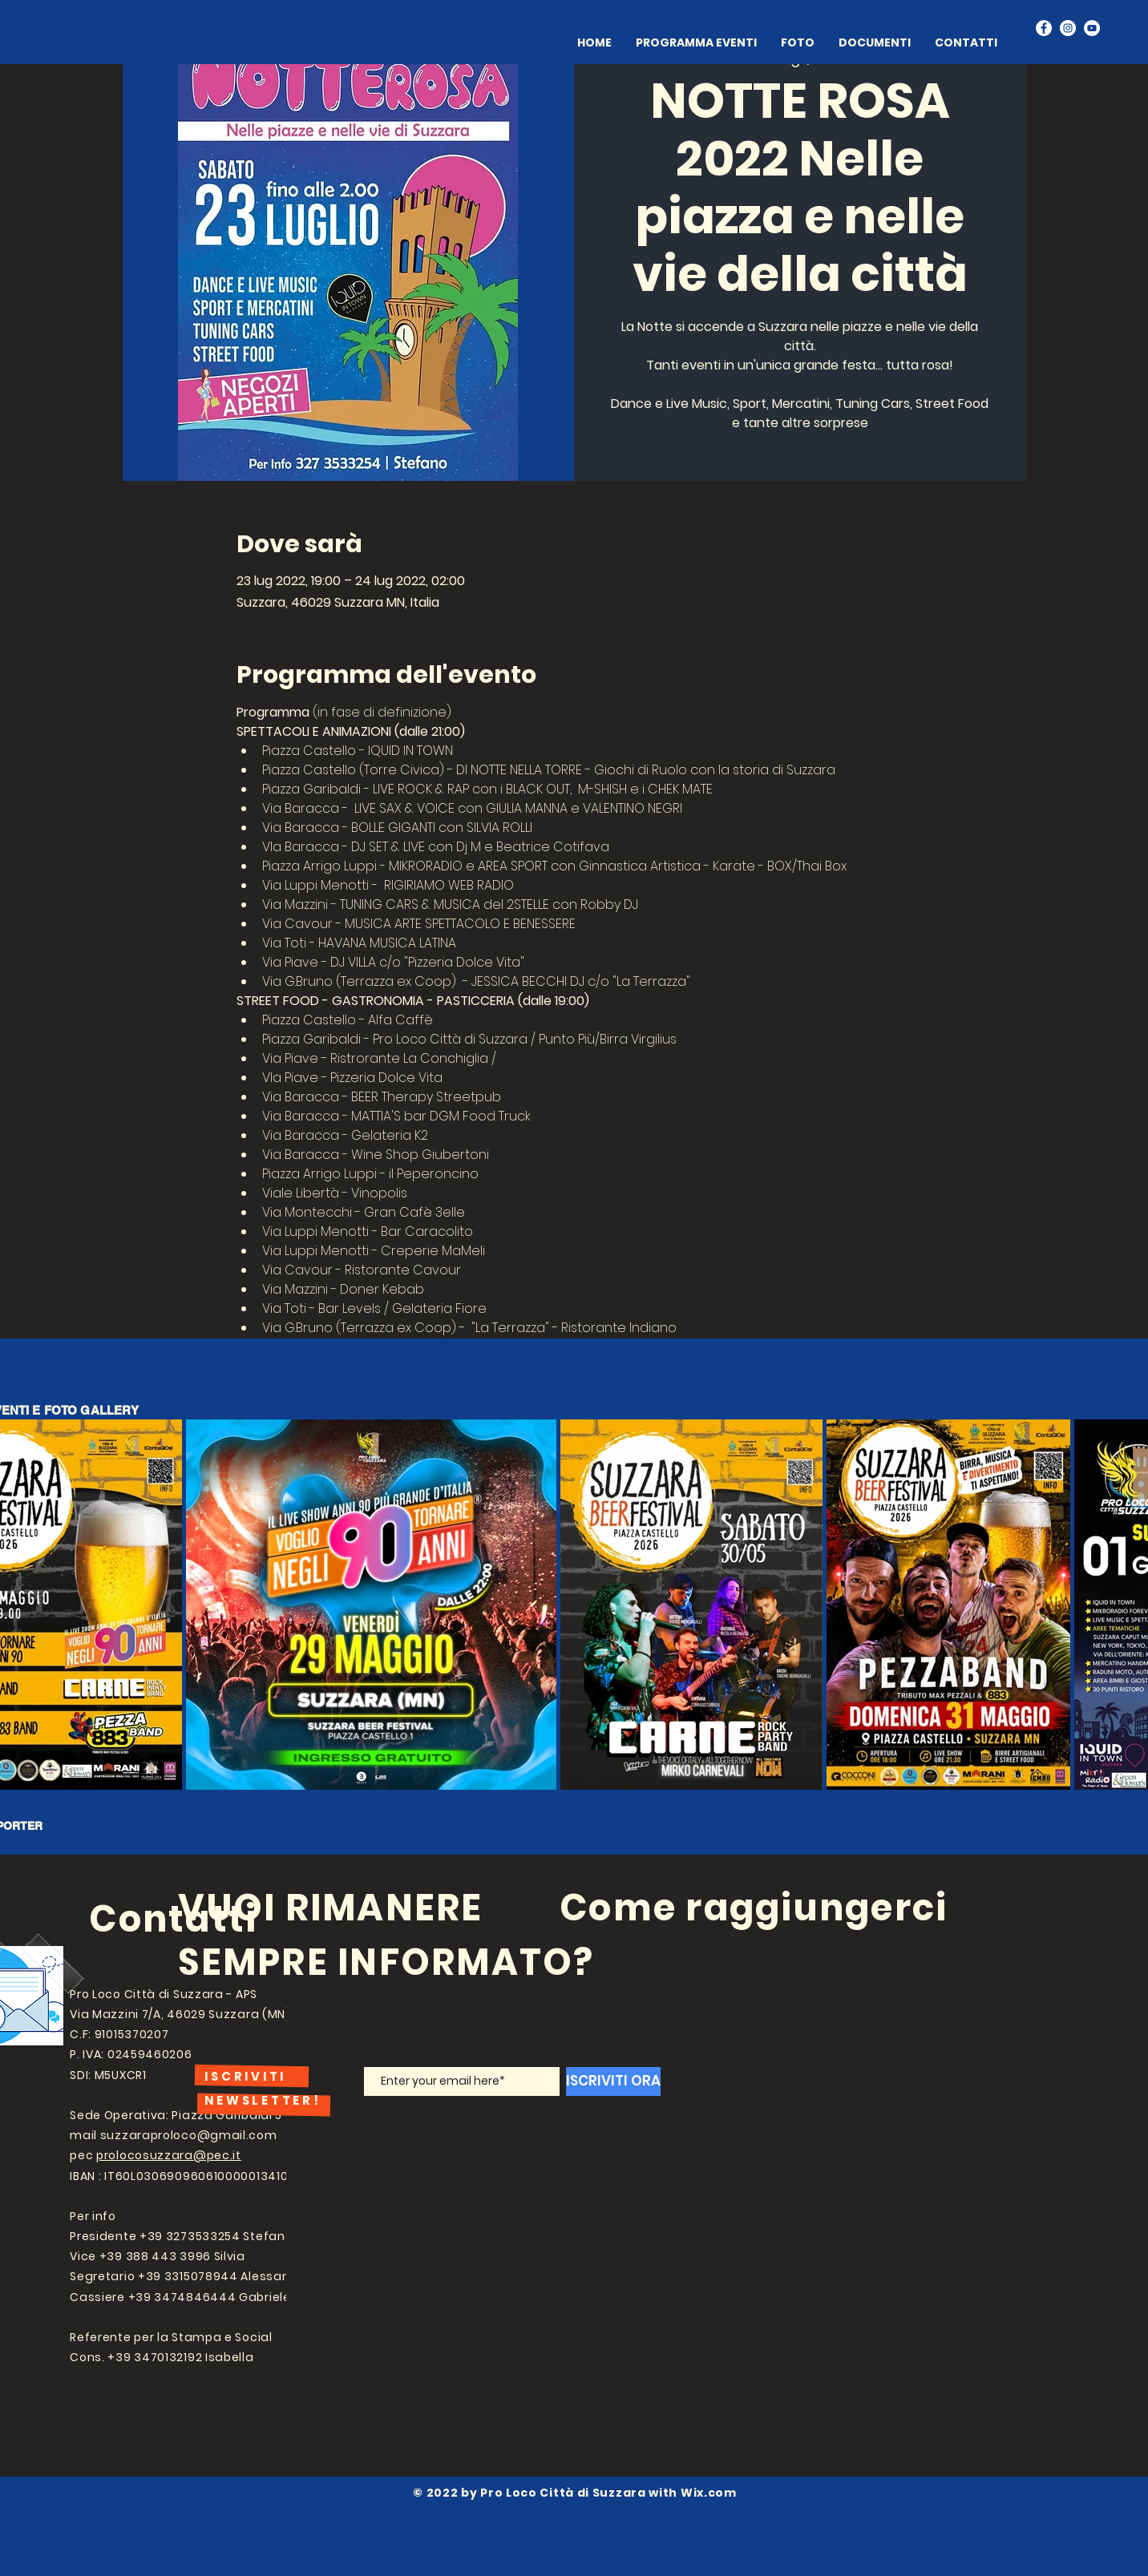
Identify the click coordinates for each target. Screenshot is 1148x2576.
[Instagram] (1068, 28)
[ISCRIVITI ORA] (613, 2081)
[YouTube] (1092, 28)
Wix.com (709, 2493)
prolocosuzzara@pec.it (168, 2155)
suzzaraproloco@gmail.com (188, 2135)
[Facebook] (1044, 28)
